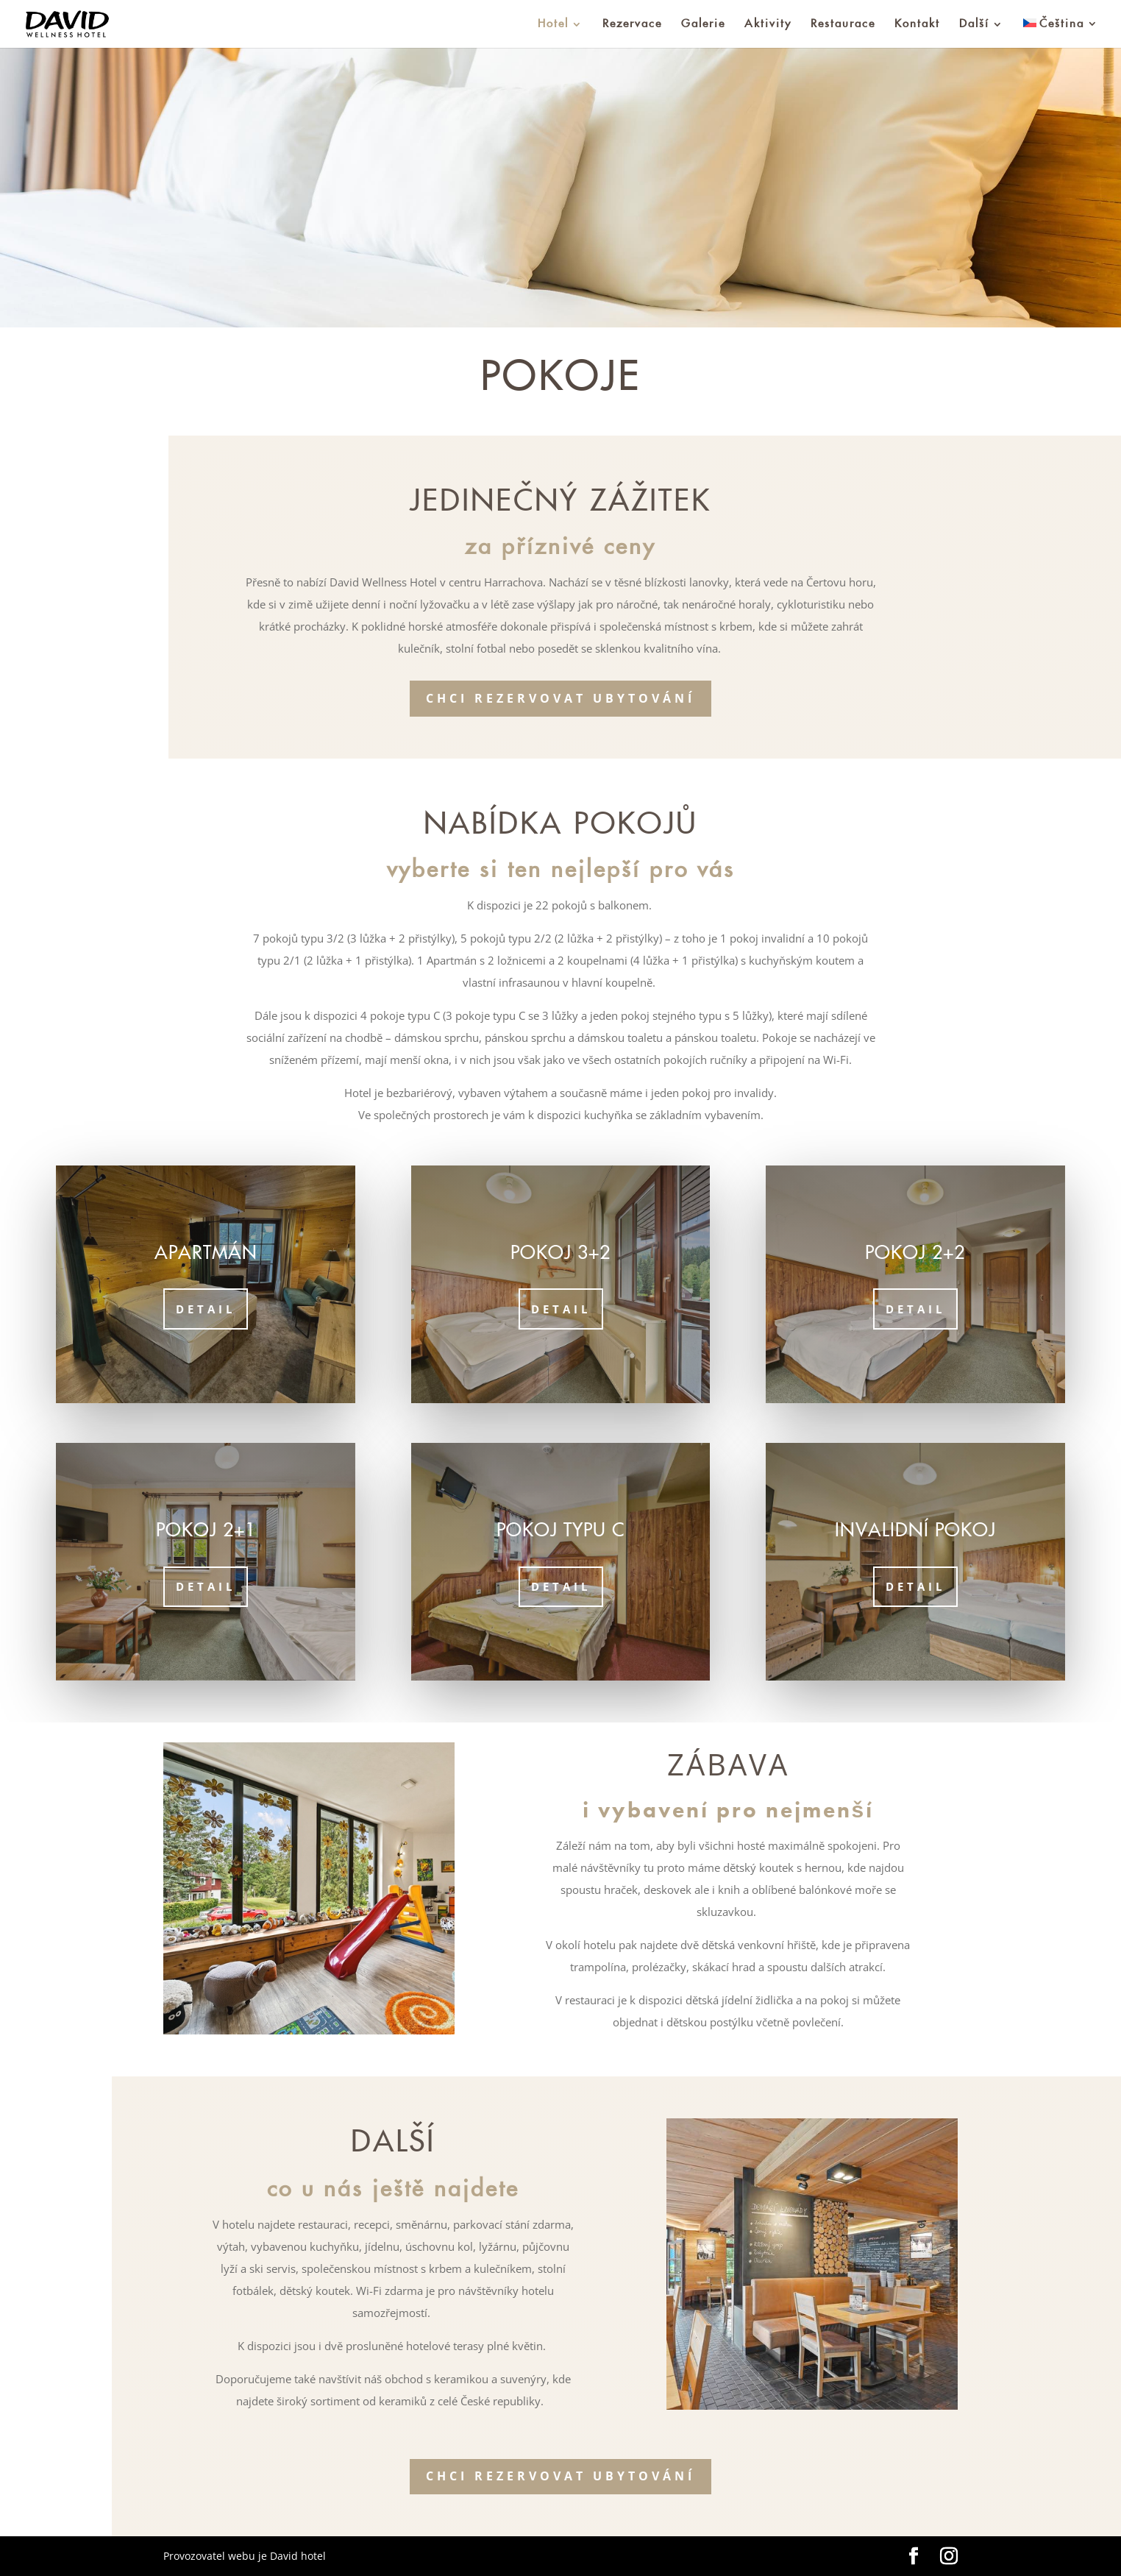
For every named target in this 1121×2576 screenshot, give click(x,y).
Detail (205, 1309)
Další (974, 24)
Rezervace (632, 24)
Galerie (703, 24)
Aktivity (767, 24)
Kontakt (917, 24)
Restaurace (843, 24)
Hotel (553, 24)
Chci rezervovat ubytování (560, 698)
